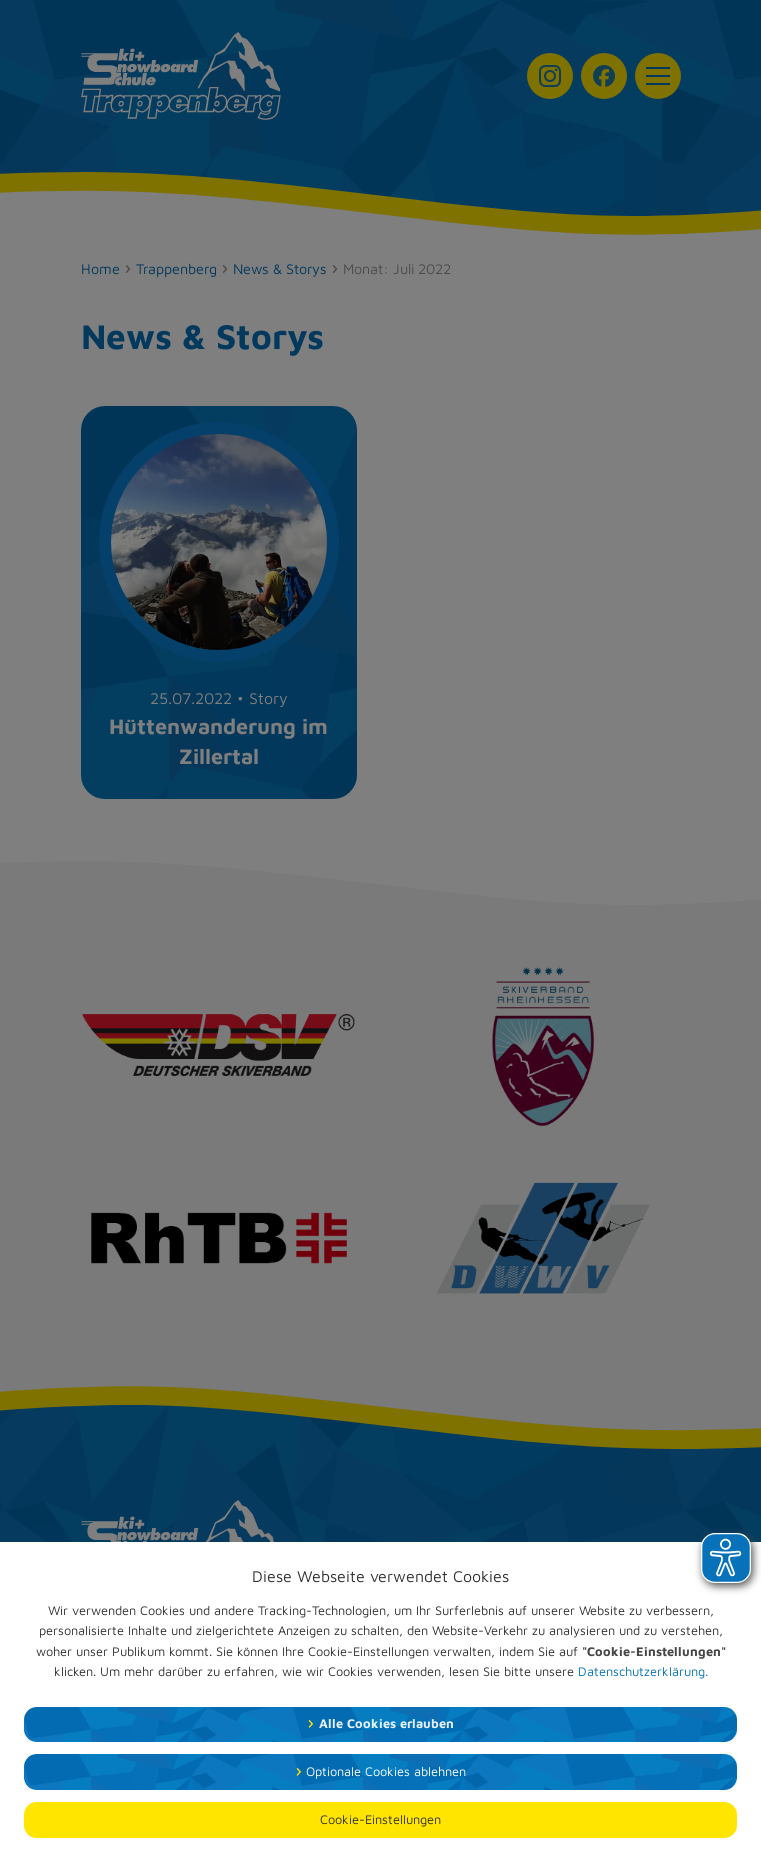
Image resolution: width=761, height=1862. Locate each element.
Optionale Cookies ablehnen (386, 1771)
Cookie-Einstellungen (380, 1819)
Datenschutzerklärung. (643, 1671)
